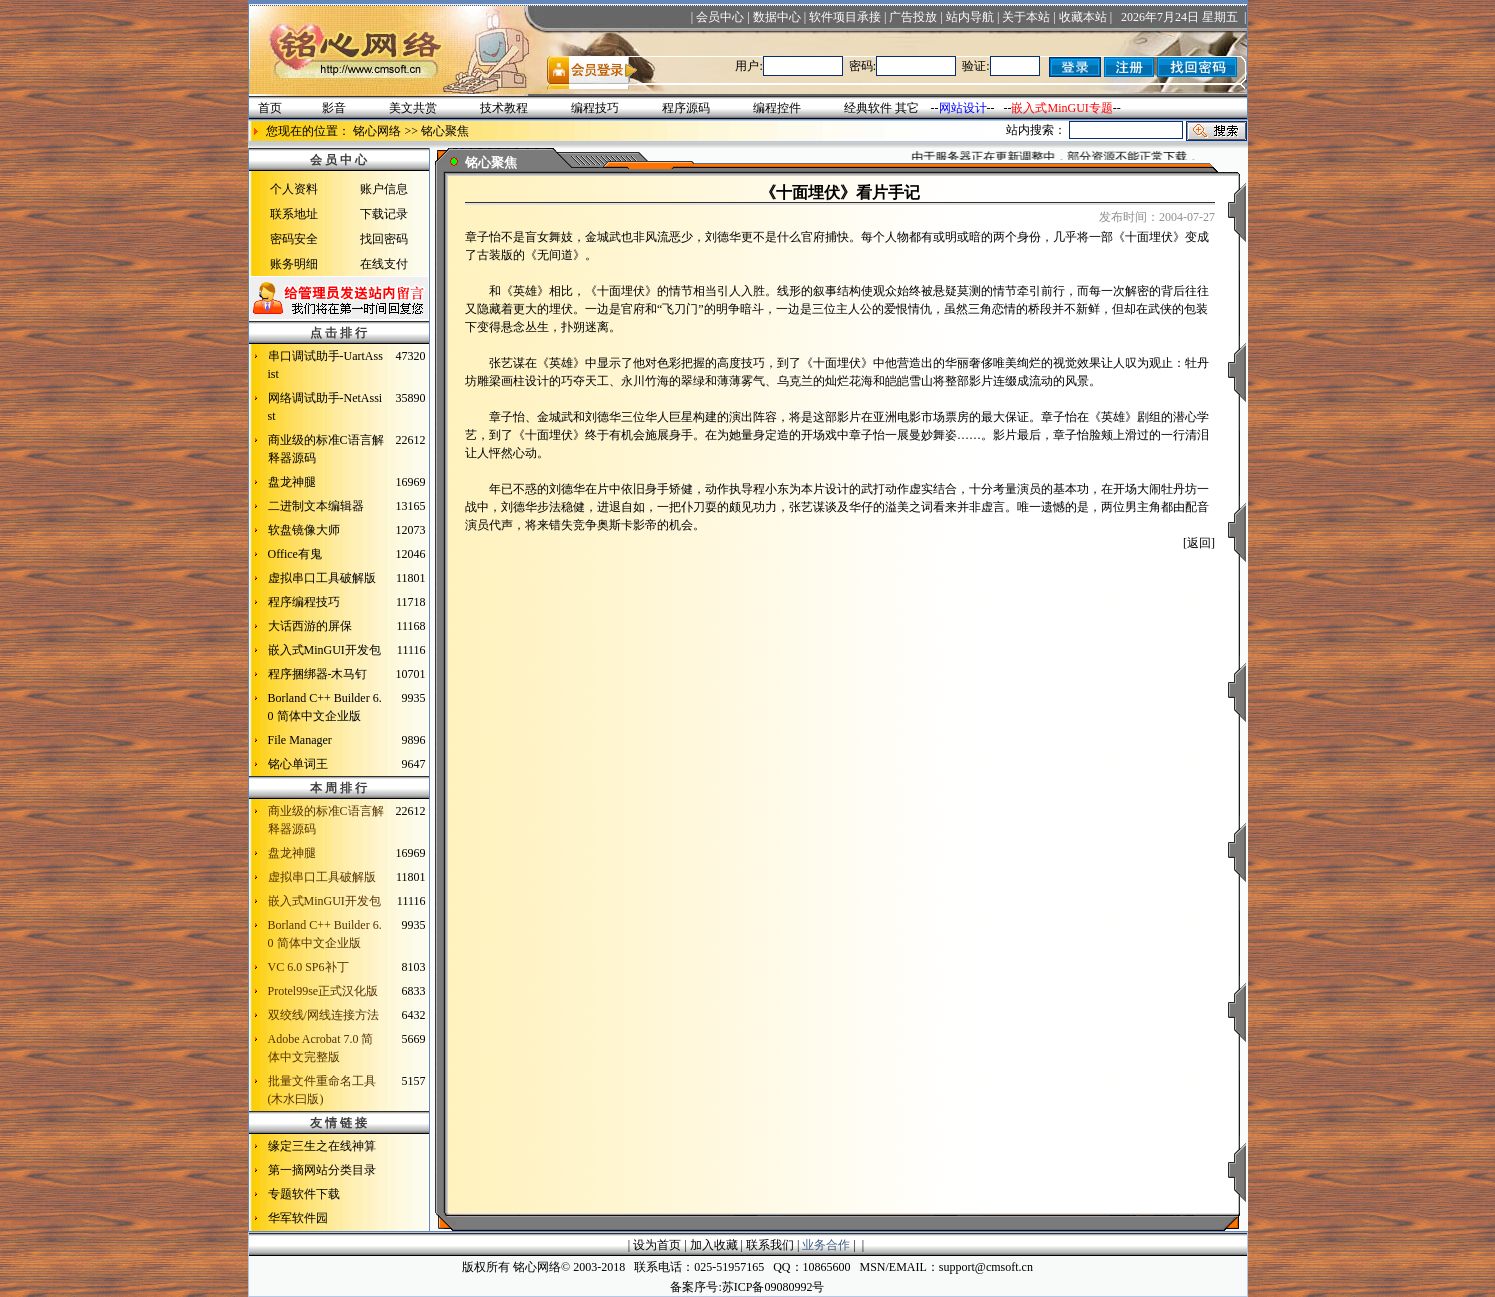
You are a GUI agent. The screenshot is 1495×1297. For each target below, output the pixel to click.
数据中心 (777, 17)
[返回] (1199, 543)
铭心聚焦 (445, 131)
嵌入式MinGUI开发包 (324, 650)
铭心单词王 (298, 764)
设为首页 (657, 1245)
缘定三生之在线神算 (322, 1146)
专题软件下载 (304, 1194)
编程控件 (777, 108)
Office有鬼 (295, 554)
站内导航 (970, 17)
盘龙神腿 (292, 482)
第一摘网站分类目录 (322, 1170)
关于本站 (1026, 17)
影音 (334, 108)
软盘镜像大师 (304, 530)
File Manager (300, 740)
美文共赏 (413, 108)
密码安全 (294, 239)
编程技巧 (595, 108)
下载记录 (384, 214)
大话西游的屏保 (310, 626)
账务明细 (294, 264)
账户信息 (384, 189)
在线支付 (384, 264)
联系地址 (294, 214)
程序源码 (686, 108)
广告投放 (913, 17)
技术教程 (504, 108)
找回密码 (384, 239)
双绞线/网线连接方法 (323, 1015)
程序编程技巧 (304, 602)
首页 (270, 108)
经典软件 (868, 108)
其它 (907, 108)
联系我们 (770, 1245)
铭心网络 (377, 131)
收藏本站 (1083, 17)
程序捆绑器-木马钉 (318, 674)
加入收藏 (714, 1245)
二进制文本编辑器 (316, 506)
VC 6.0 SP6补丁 (308, 967)
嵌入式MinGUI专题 (1061, 108)
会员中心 (720, 17)
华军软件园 (298, 1218)
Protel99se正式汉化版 (323, 991)
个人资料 (294, 189)
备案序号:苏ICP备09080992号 (747, 1287)
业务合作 (826, 1245)
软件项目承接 (845, 17)
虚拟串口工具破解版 (322, 578)
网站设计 (963, 108)
